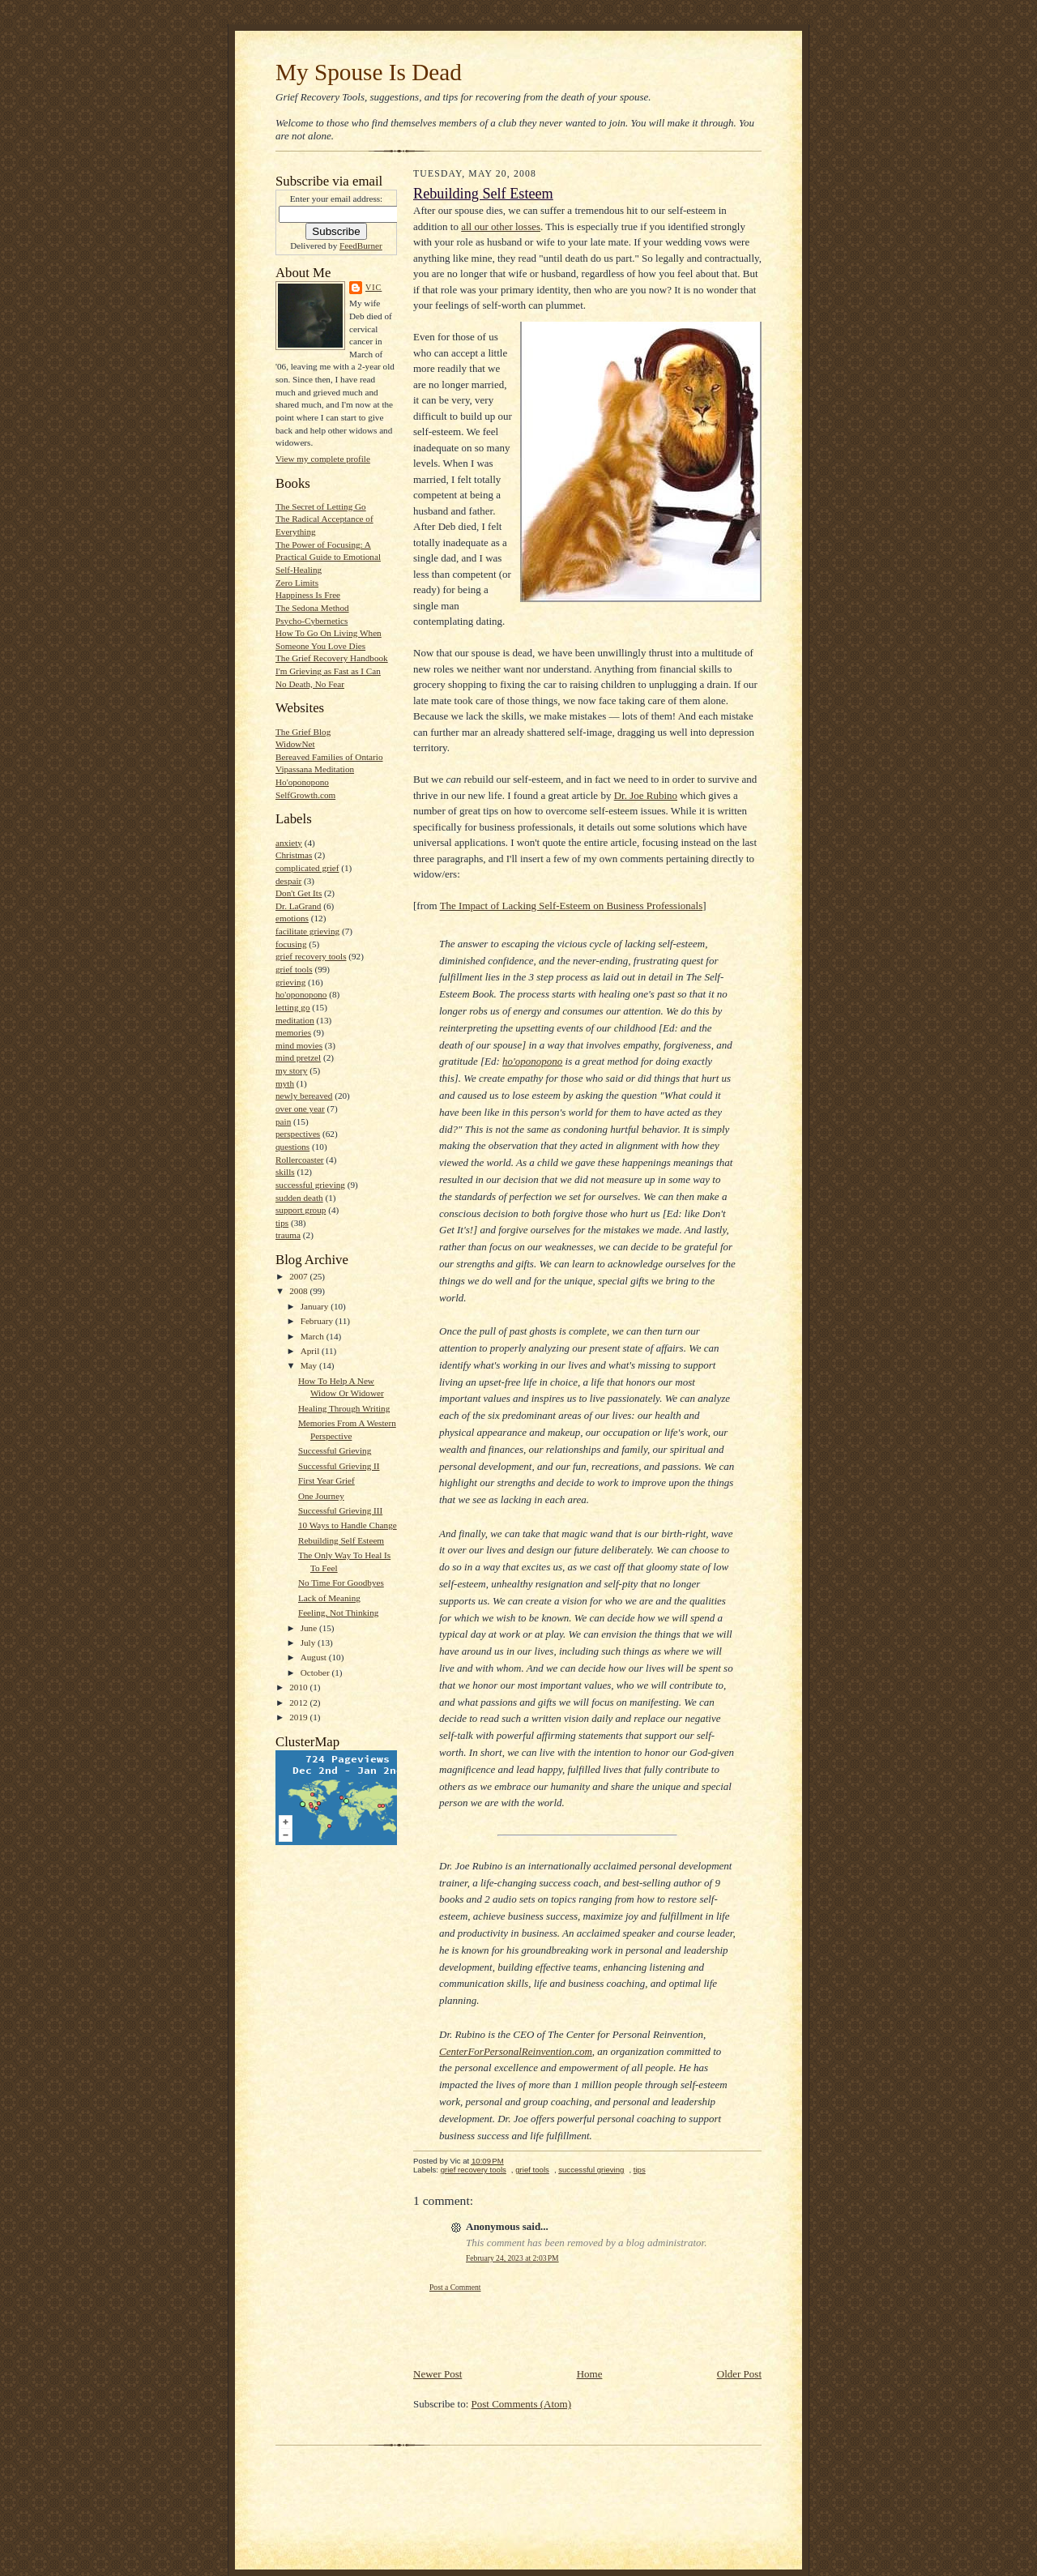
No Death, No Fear (309, 684)
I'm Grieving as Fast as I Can (328, 671)
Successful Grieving (334, 1450)
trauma (288, 1235)
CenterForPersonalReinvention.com (515, 2051)
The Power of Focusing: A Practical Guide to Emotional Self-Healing (328, 557)
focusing (290, 944)
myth (284, 1083)
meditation (294, 1020)
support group (300, 1210)
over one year (300, 1108)
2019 (299, 1717)
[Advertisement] (508, 2329)
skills (285, 1172)
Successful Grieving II (339, 1466)
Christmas (293, 855)
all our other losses (500, 226)
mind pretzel (298, 1057)
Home (590, 2374)
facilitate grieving (307, 931)
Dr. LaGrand (298, 906)
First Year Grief (326, 1480)
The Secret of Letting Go (320, 506)
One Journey (321, 1496)
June (310, 1628)
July (309, 1642)
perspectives (297, 1133)
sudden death (299, 1198)
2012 (299, 1702)
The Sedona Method (312, 608)
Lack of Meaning (329, 1598)
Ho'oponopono (302, 782)
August (315, 1657)
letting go (292, 1007)
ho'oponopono (300, 994)
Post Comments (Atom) (522, 2404)
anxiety (288, 843)
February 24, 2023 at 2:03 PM (512, 2257)
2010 (299, 1687)
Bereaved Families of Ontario (328, 757)
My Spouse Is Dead (368, 72)
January (316, 1306)
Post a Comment (455, 2287)
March (313, 1336)
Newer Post (437, 2374)
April (311, 1351)
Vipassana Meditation (314, 769)
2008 (299, 1291)
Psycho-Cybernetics (311, 621)
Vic (373, 287)
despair (288, 881)
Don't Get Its (298, 893)
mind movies (298, 1045)
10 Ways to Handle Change (347, 1525)
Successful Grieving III (340, 1510)
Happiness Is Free (307, 595)
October (316, 1672)
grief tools (294, 969)
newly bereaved (303, 1095)
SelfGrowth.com (305, 795)
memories (293, 1032)
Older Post (739, 2374)
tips (281, 1223)
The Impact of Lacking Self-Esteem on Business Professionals (571, 905)
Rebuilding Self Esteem (341, 1540)
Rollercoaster (299, 1159)
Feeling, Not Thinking (338, 1612)
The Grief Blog (303, 732)
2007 (299, 1276)
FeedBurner (360, 245)
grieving (290, 982)
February (318, 1321)
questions (292, 1146)
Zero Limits (296, 582)
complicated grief (307, 868)
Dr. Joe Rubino (645, 795)
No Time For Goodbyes (341, 1582)
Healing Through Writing (344, 1408)
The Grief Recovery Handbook (331, 658)
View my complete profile (322, 459)
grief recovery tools (310, 956)
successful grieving (310, 1185)
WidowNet (295, 744)
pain (283, 1121)
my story (291, 1070)
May (310, 1365)
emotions (292, 918)
